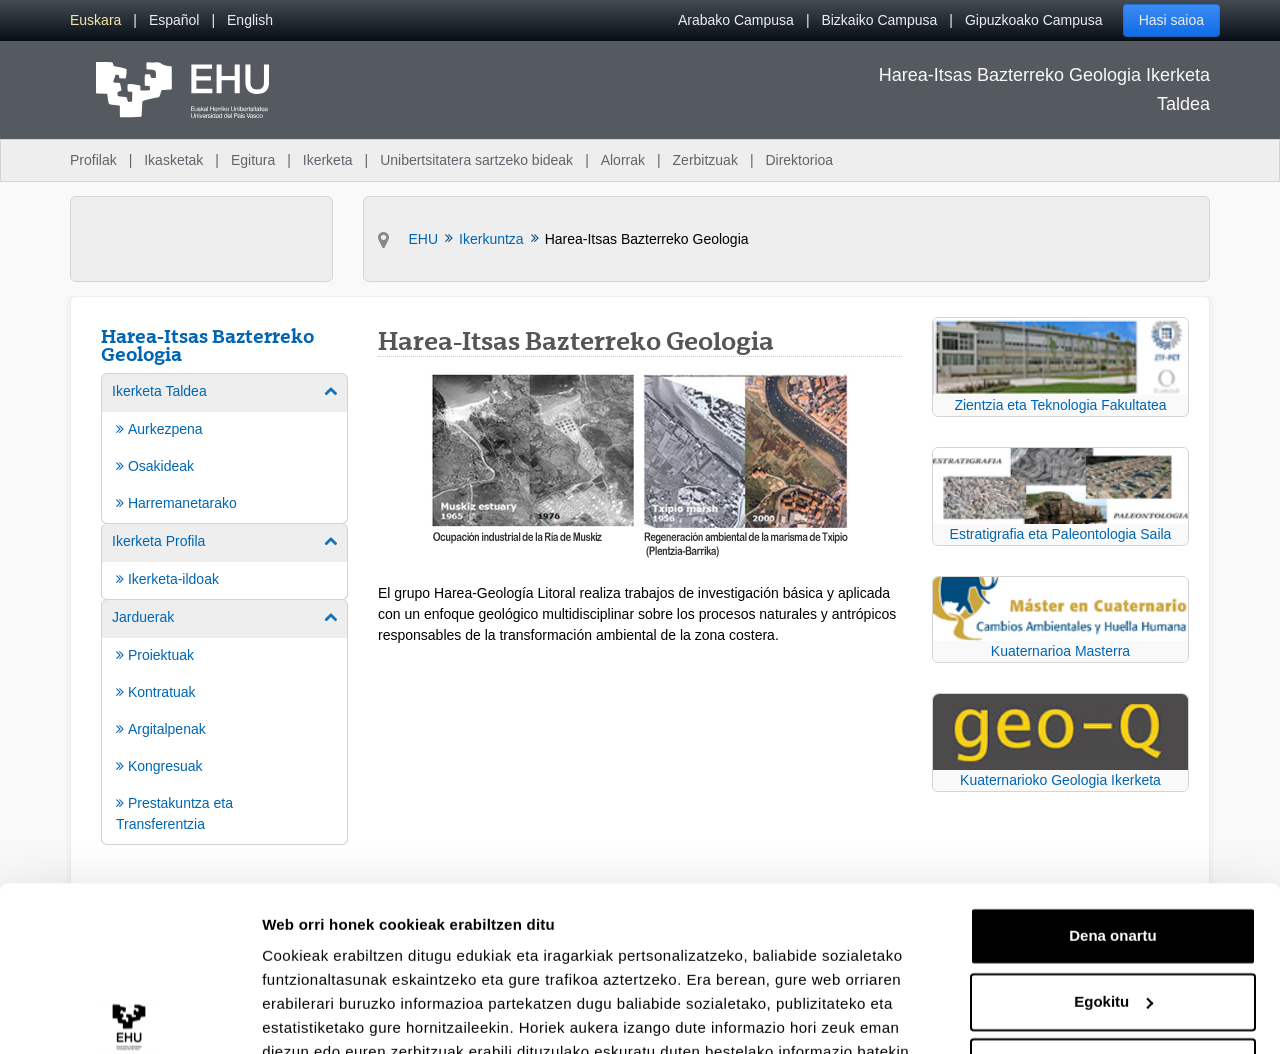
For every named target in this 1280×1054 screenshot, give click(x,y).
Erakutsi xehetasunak (340, 1014)
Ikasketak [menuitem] (173, 160)
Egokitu (1113, 884)
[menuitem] (95, 20)
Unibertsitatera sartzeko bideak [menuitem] (476, 160)
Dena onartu (1113, 819)
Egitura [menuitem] (253, 160)
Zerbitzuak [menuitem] (705, 160)
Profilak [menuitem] (93, 160)
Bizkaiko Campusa (879, 20)
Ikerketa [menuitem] (328, 160)
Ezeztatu (1113, 950)
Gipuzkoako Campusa (1034, 20)
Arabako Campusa (736, 20)
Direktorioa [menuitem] (799, 160)
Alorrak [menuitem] (623, 160)
